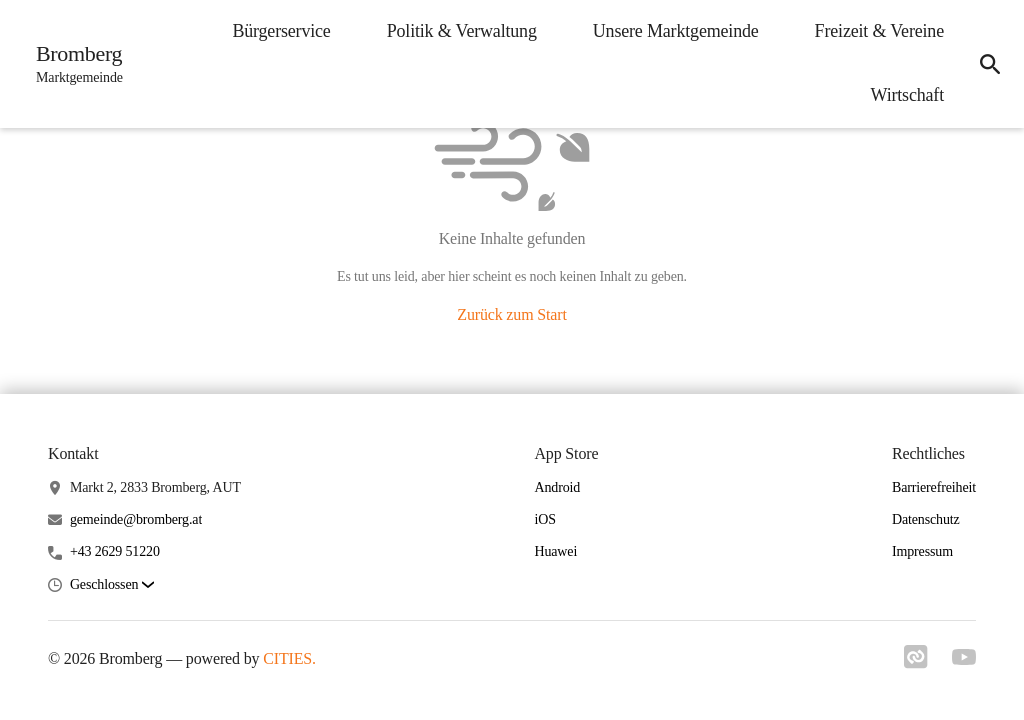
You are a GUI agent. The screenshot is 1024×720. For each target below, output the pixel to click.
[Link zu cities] (916, 657)
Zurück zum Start (511, 314)
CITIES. (289, 658)
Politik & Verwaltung (462, 31)
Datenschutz (926, 519)
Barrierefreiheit (934, 487)
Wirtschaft (907, 95)
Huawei (555, 551)
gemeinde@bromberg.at (136, 519)
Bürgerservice (281, 31)
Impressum (922, 551)
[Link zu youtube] (964, 657)
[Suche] (990, 64)
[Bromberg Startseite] (73, 64)
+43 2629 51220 (115, 551)
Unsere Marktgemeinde (676, 31)
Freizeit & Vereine (879, 31)
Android (557, 487)
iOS (544, 519)
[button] (112, 585)
